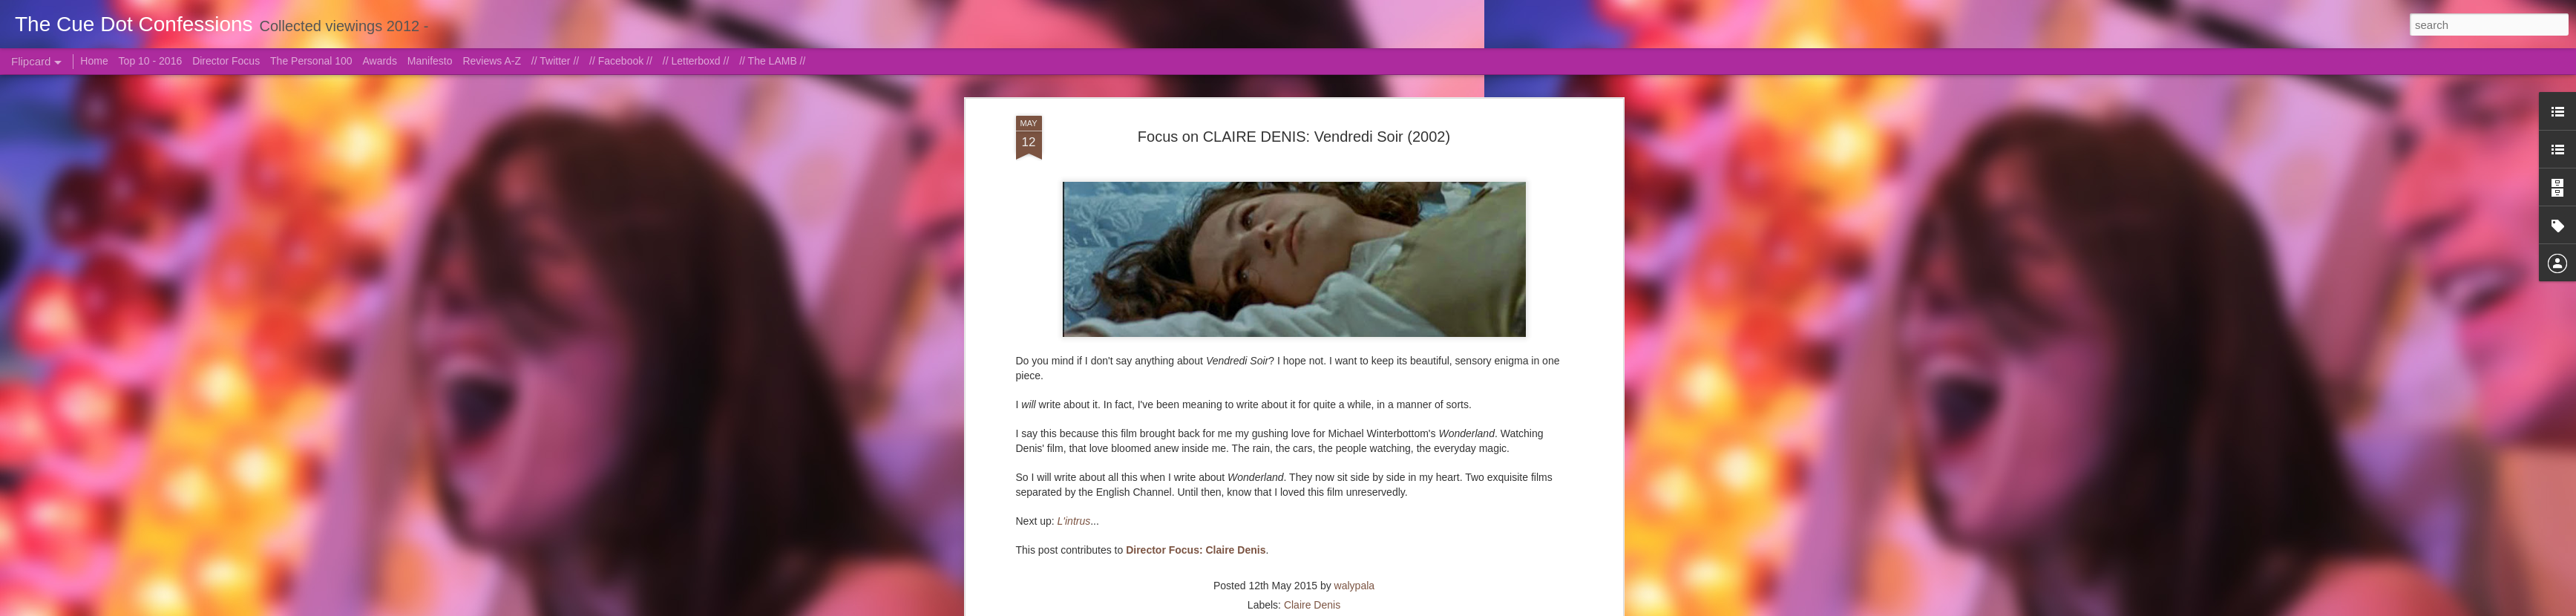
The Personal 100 (311, 61)
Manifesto (430, 61)
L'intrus (1074, 521)
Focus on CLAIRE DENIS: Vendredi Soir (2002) (1294, 136)
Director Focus (226, 61)
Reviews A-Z (491, 61)
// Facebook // (620, 61)
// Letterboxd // (696, 61)
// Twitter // (555, 61)
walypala (1354, 586)
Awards (379, 61)
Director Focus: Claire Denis (1195, 550)
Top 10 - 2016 (151, 61)
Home (94, 61)
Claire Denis (1312, 605)
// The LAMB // (772, 61)
